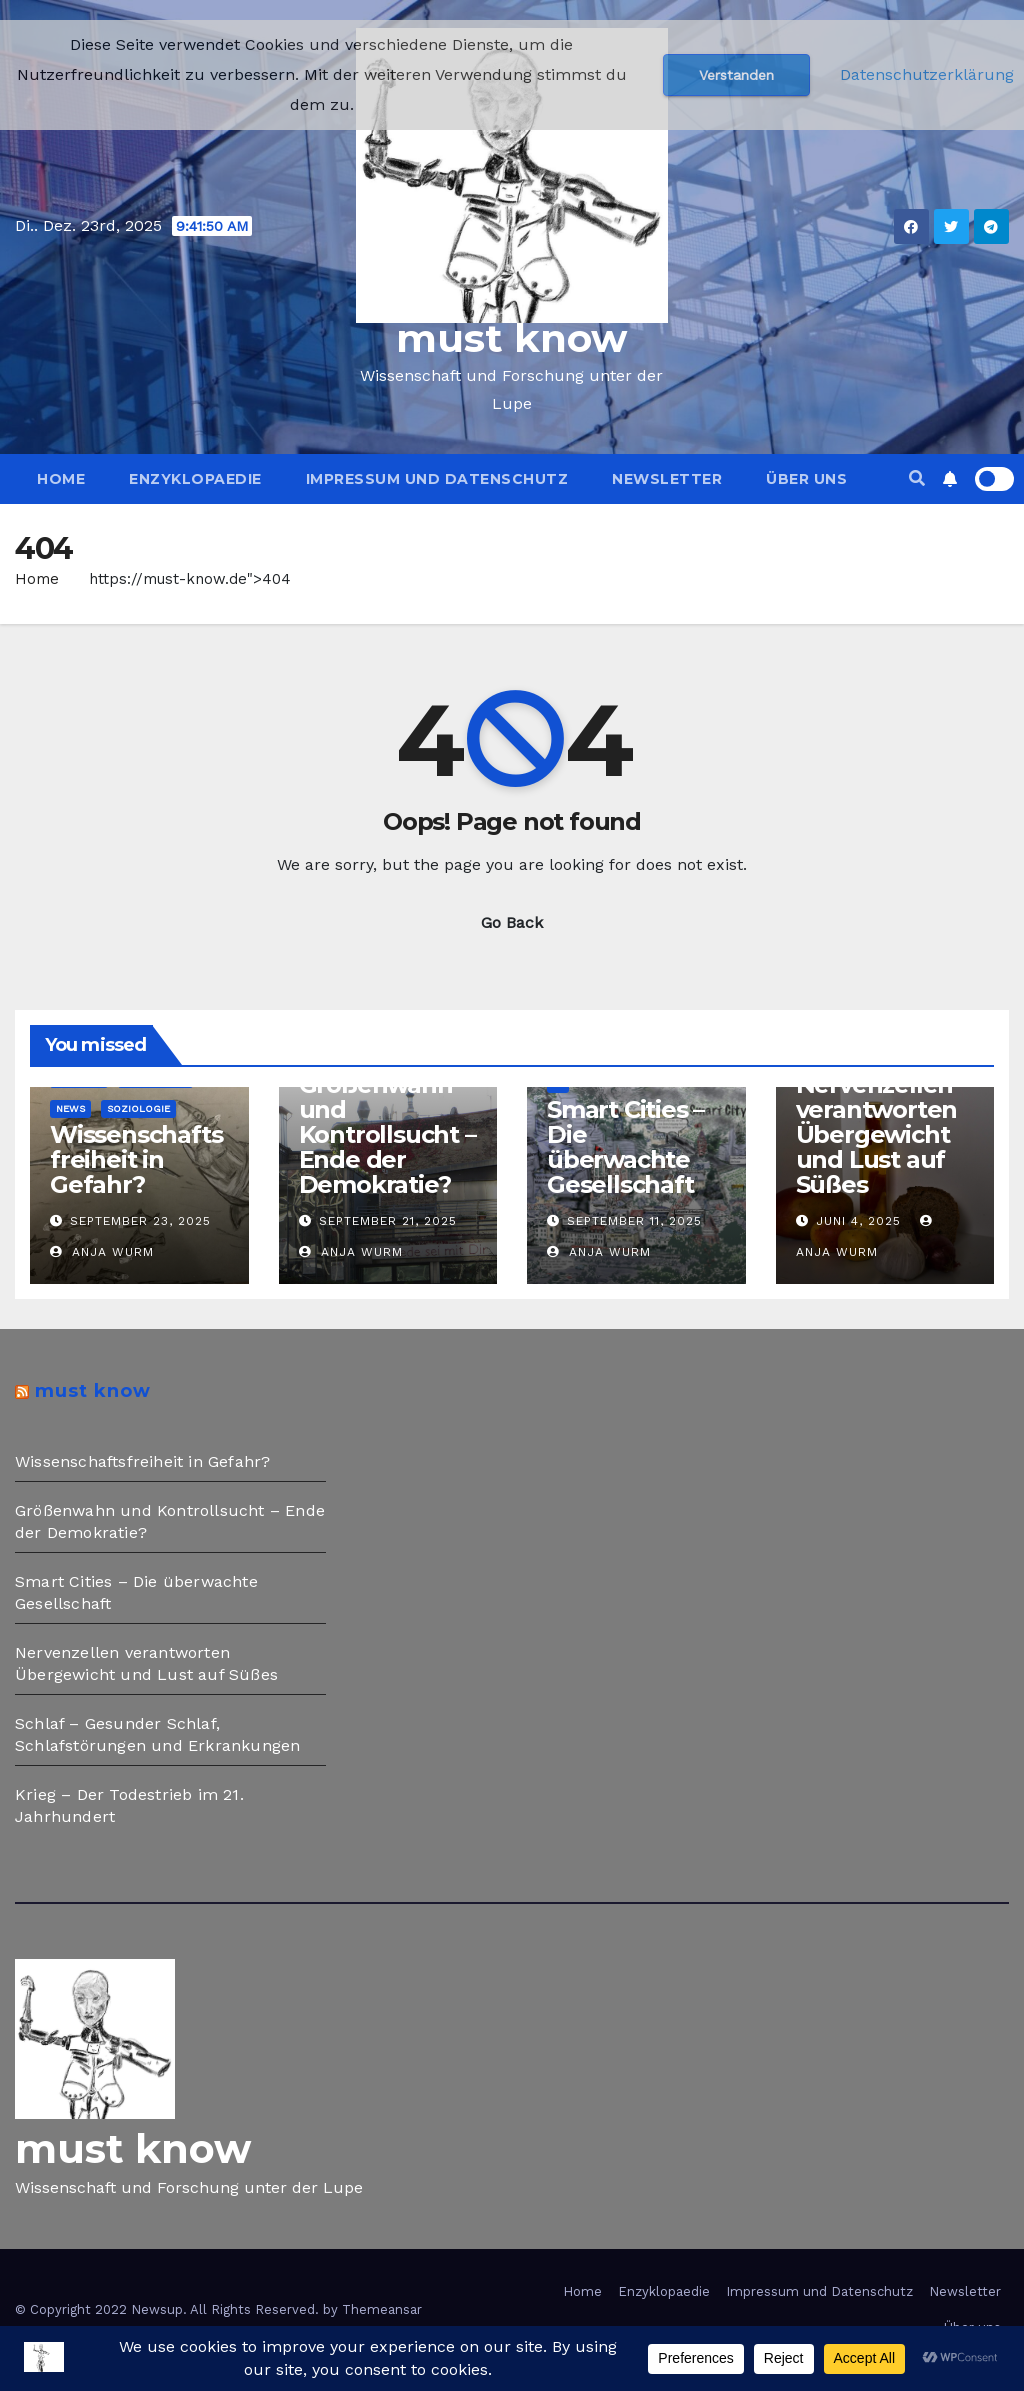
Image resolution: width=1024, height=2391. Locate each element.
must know (512, 338)
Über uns (806, 479)
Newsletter (667, 479)
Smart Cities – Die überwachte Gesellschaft (625, 1147)
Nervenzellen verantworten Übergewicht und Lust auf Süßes (877, 1134)
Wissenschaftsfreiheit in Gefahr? (136, 1159)
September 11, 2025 (634, 1221)
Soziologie (138, 1108)
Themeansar (382, 2309)
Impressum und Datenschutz (437, 479)
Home (61, 479)
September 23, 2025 (140, 1221)
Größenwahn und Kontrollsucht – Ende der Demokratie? (387, 1134)
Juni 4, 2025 (858, 1221)
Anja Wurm (102, 1252)
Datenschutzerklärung (927, 74)
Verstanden (736, 75)
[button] (917, 478)
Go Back (512, 922)
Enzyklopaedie (195, 479)
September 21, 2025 (388, 1221)
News (70, 1108)
